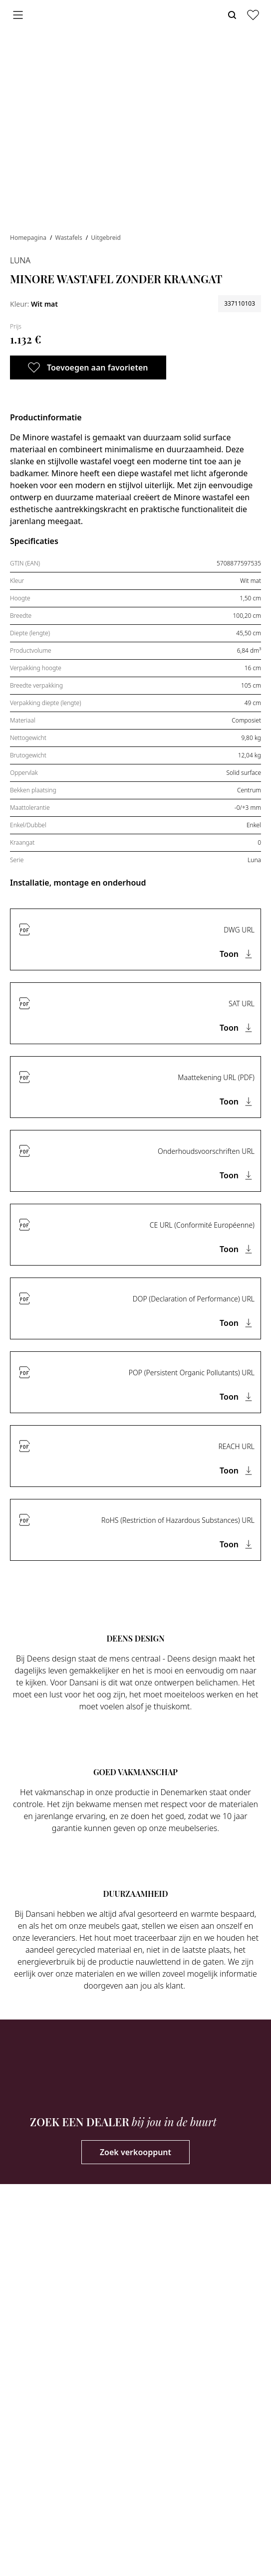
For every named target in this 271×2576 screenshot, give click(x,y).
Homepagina (29, 237)
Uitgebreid (106, 237)
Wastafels (69, 237)
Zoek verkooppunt (135, 2152)
